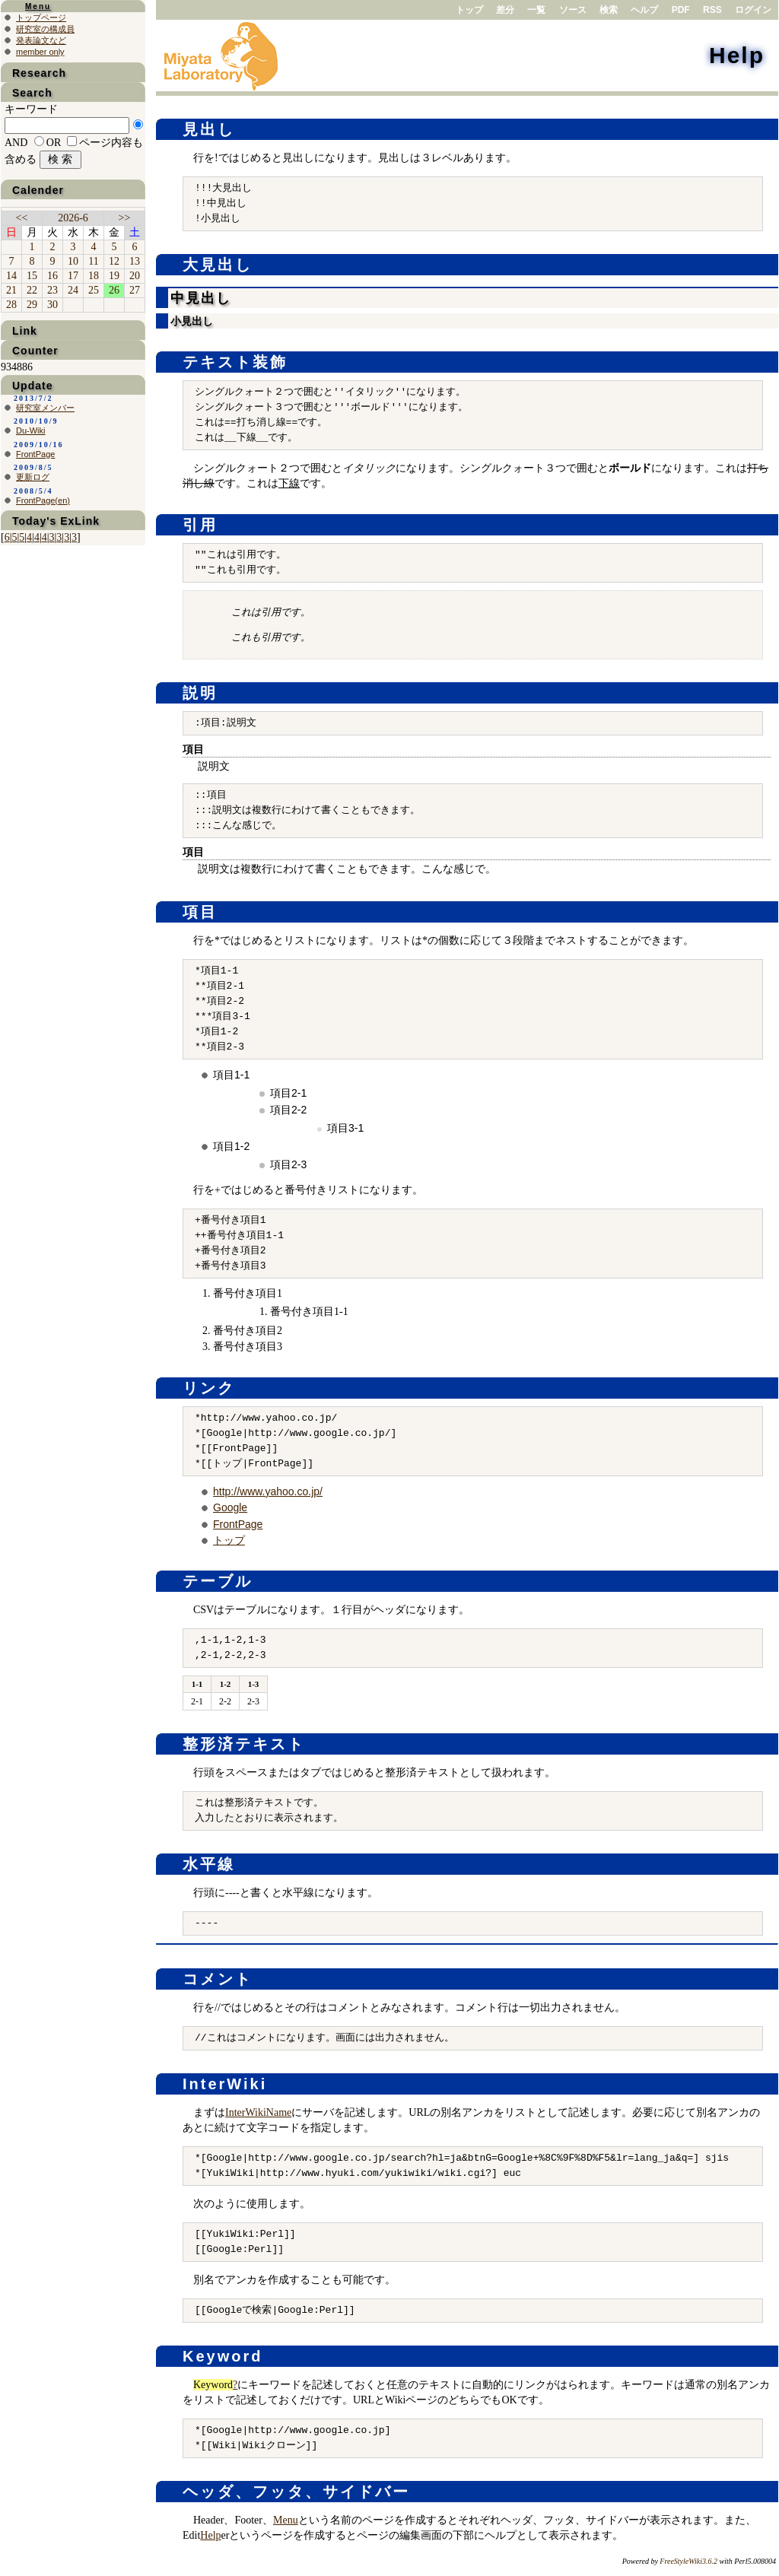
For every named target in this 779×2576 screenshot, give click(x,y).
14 (11, 275)
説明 (200, 692)
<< (22, 218)
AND (16, 142)
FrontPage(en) (43, 500)
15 (32, 275)
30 (52, 304)
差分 (505, 10)
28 (11, 304)
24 (73, 290)
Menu (285, 2520)
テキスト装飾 (235, 362)
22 (32, 290)
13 (134, 261)
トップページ (41, 17)
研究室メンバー (45, 407)
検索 (608, 10)
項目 (200, 912)
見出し (209, 129)
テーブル (218, 1581)
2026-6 (73, 218)
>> (125, 218)
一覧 (536, 10)
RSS (712, 10)
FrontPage (237, 1524)
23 (52, 290)
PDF (681, 10)
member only (40, 51)
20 (134, 275)
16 (52, 275)
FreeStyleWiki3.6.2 (688, 2561)
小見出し (191, 321)
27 (134, 290)
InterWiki (225, 2084)
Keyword (222, 2356)
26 (114, 290)
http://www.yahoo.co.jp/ (268, 1491)
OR (53, 142)
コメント (218, 1979)
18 (93, 275)
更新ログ (32, 476)
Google (230, 1507)
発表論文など (41, 40)
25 (93, 290)
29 (32, 304)
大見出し (218, 264)
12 (114, 261)
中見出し (200, 298)
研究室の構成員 (45, 28)
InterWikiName (258, 2112)
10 (73, 261)
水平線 (209, 1864)
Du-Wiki (31, 430)
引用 (200, 524)
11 (93, 261)
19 (114, 275)
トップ (469, 10)
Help (737, 55)
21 (11, 290)
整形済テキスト (244, 1744)
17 (73, 275)
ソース (573, 10)
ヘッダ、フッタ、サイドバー (296, 2491)
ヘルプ (644, 10)
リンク (209, 1388)
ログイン (753, 10)
